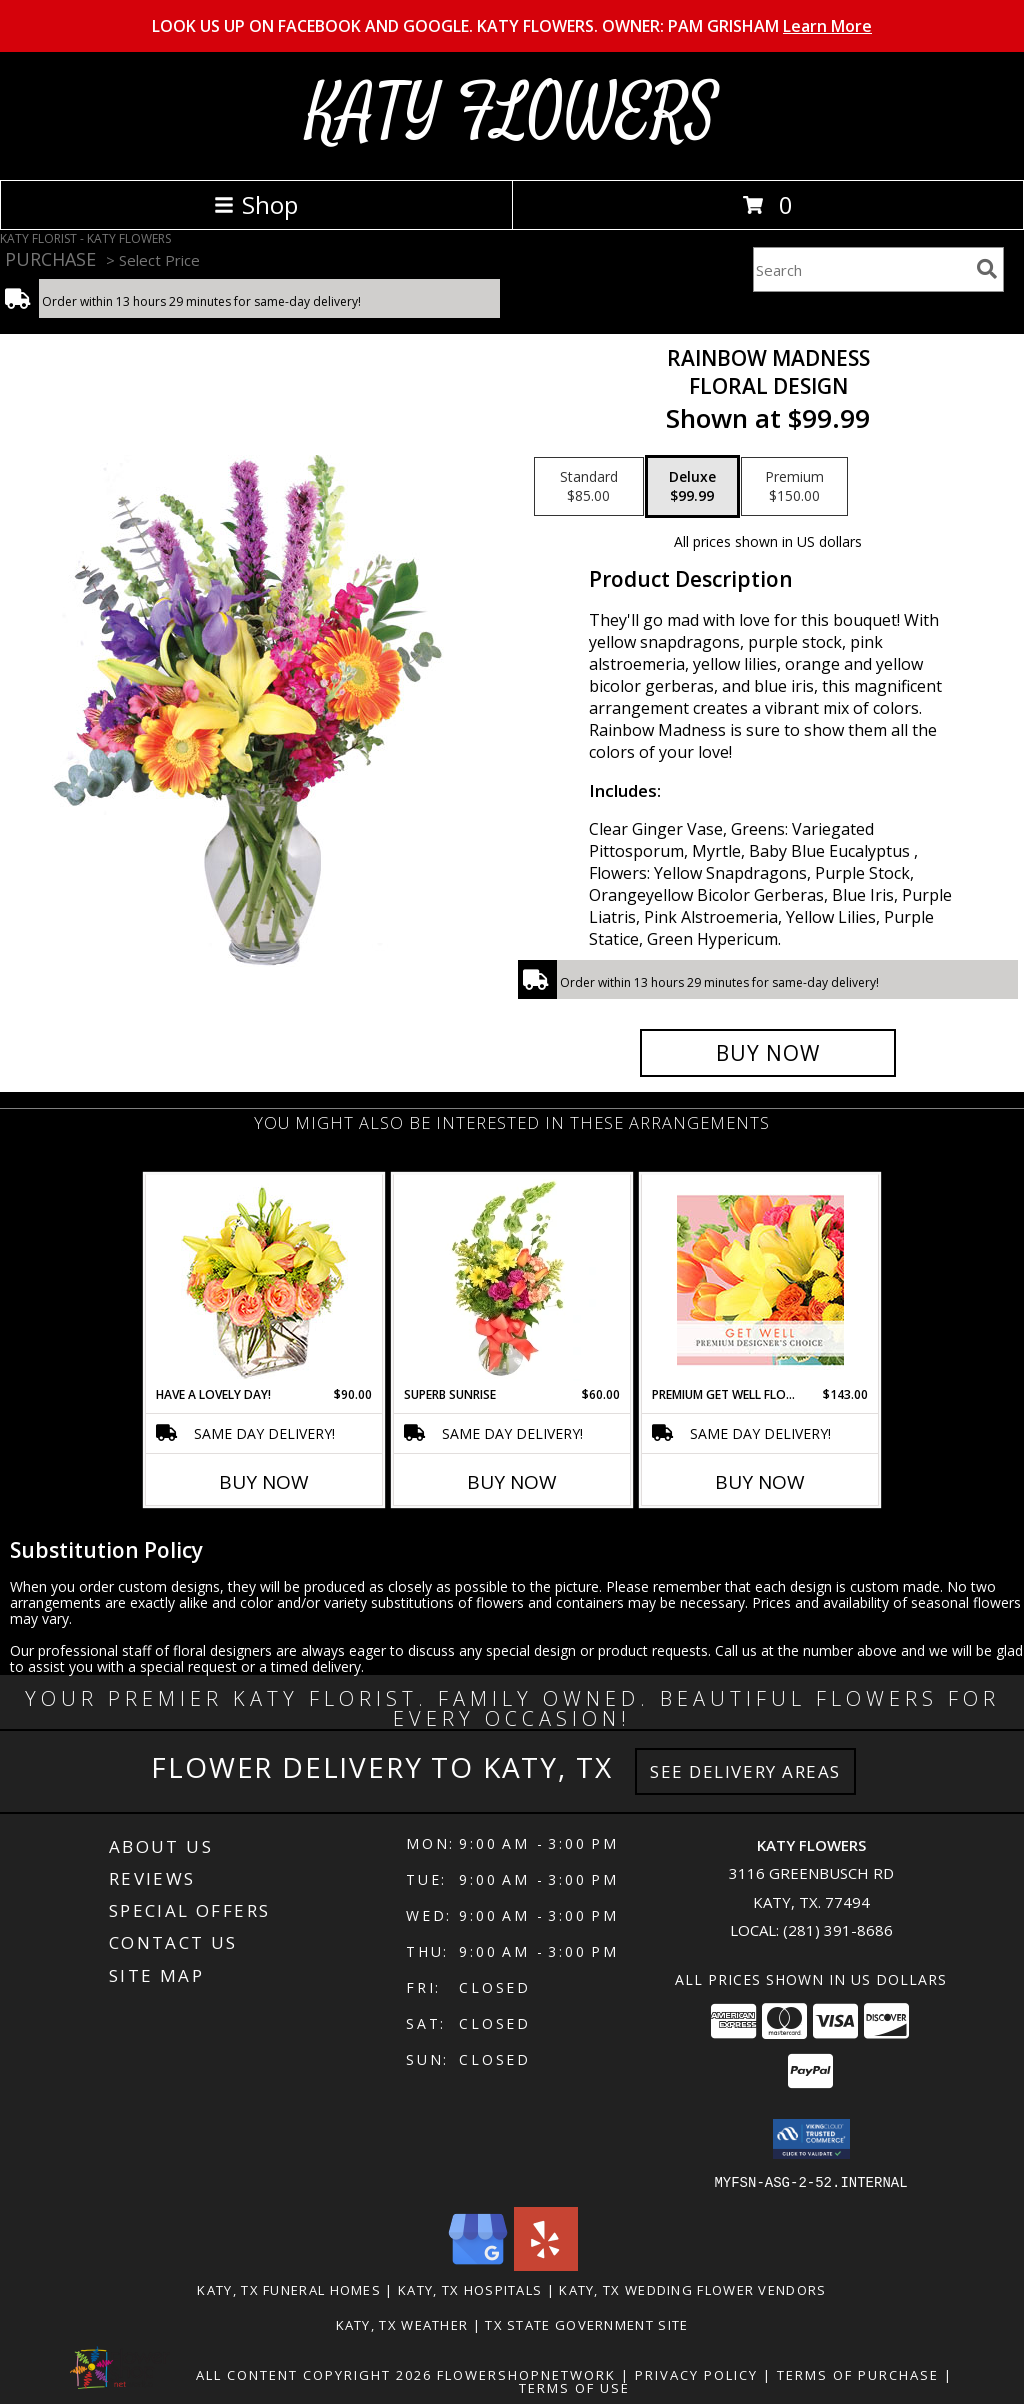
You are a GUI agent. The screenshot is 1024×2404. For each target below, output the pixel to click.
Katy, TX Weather (402, 2324)
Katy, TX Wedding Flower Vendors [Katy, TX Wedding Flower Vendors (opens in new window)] (692, 2289)
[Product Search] (861, 269)
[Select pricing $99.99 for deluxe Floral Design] (692, 487)
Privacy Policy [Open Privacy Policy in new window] (696, 2374)
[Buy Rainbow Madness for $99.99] (768, 1053)
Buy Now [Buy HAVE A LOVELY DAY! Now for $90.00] (264, 1482)
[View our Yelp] (546, 2264)
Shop (256, 204)
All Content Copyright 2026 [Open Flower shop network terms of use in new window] (314, 2374)
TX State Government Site (586, 2324)
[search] (987, 269)
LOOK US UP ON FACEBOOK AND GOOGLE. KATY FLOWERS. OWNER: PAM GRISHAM (512, 26)
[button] (811, 2139)
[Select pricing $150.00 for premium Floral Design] (794, 487)
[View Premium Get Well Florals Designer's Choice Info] (760, 1280)
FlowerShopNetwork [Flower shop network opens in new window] (526, 2374)
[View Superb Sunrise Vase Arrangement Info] (512, 1280)
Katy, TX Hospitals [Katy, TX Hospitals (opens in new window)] (470, 2289)
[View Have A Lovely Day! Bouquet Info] (264, 1280)
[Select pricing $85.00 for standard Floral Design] (589, 487)
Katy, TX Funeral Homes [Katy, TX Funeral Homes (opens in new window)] (289, 2289)
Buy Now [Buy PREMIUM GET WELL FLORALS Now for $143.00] (760, 1482)
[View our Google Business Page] (478, 2264)
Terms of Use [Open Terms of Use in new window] (574, 2387)
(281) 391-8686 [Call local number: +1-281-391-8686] (838, 1930)
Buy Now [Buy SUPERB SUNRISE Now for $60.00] (512, 1482)
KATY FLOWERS (512, 113)
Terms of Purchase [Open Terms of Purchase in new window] (858, 2374)
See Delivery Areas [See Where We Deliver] (745, 1771)
